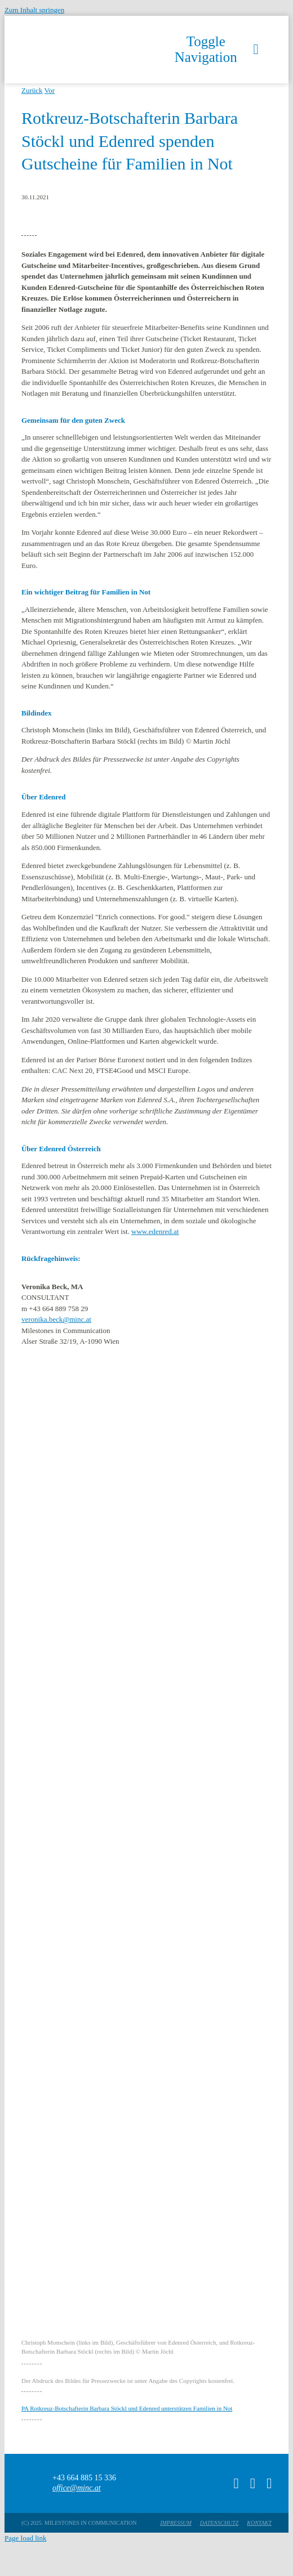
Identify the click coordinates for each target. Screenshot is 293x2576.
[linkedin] (269, 2483)
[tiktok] (236, 2483)
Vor (50, 90)
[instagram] (252, 2483)
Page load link (25, 2538)
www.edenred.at (155, 1231)
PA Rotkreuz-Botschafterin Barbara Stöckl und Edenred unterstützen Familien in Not (126, 2408)
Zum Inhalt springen (34, 10)
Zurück (32, 90)
